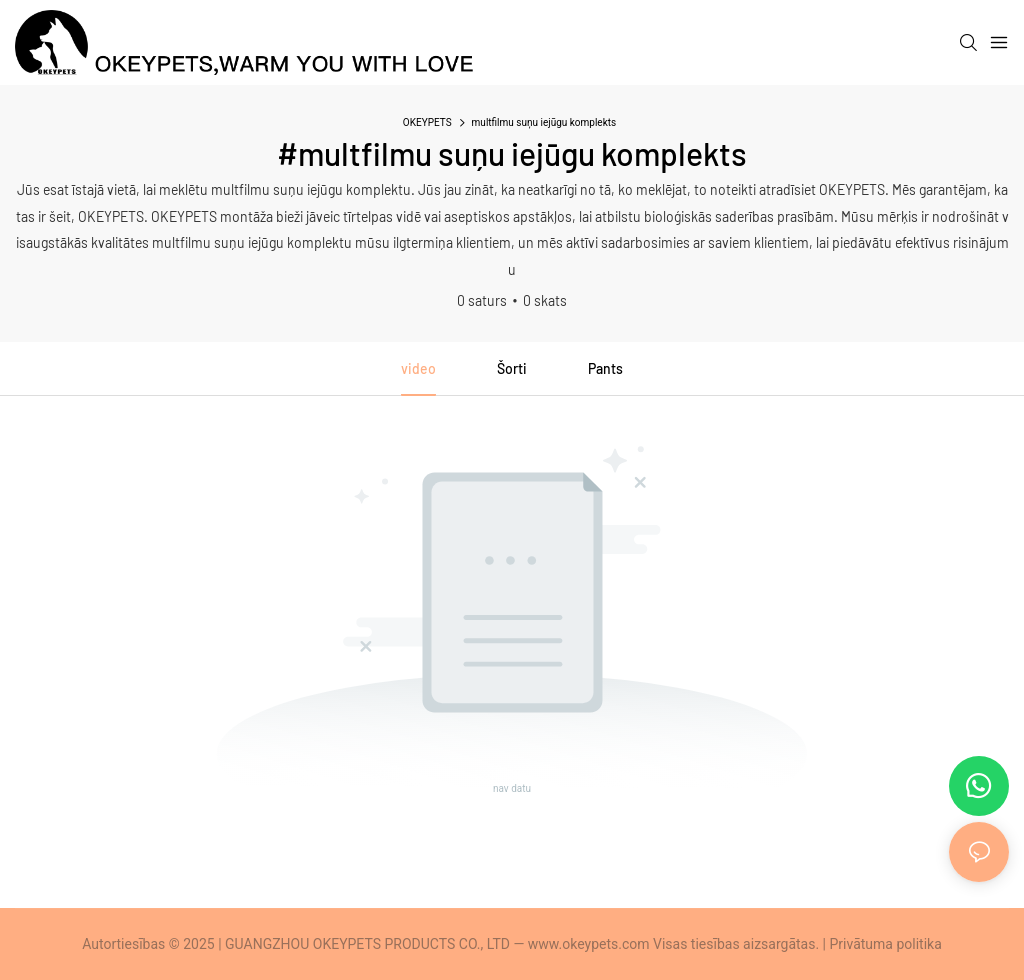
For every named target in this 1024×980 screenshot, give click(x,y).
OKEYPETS (427, 122)
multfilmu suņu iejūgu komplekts (544, 122)
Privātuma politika (886, 944)
